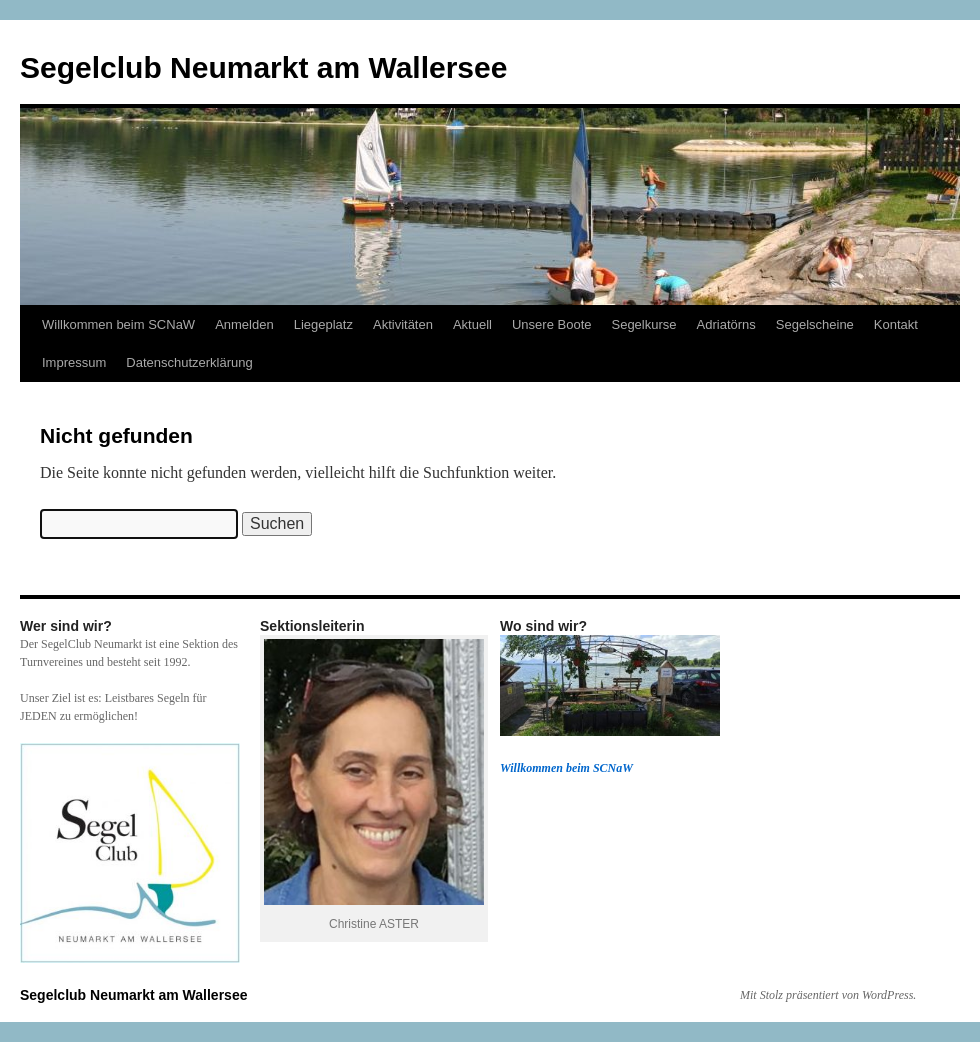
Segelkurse (643, 324)
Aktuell (472, 324)
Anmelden (244, 324)
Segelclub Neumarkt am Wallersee (263, 67)
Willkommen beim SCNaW (118, 324)
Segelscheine (815, 324)
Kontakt (896, 324)
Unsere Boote (552, 324)
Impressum (74, 362)
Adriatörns (726, 324)
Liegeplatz (323, 324)
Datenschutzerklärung (189, 362)
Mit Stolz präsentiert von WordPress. (828, 995)
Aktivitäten (403, 324)
